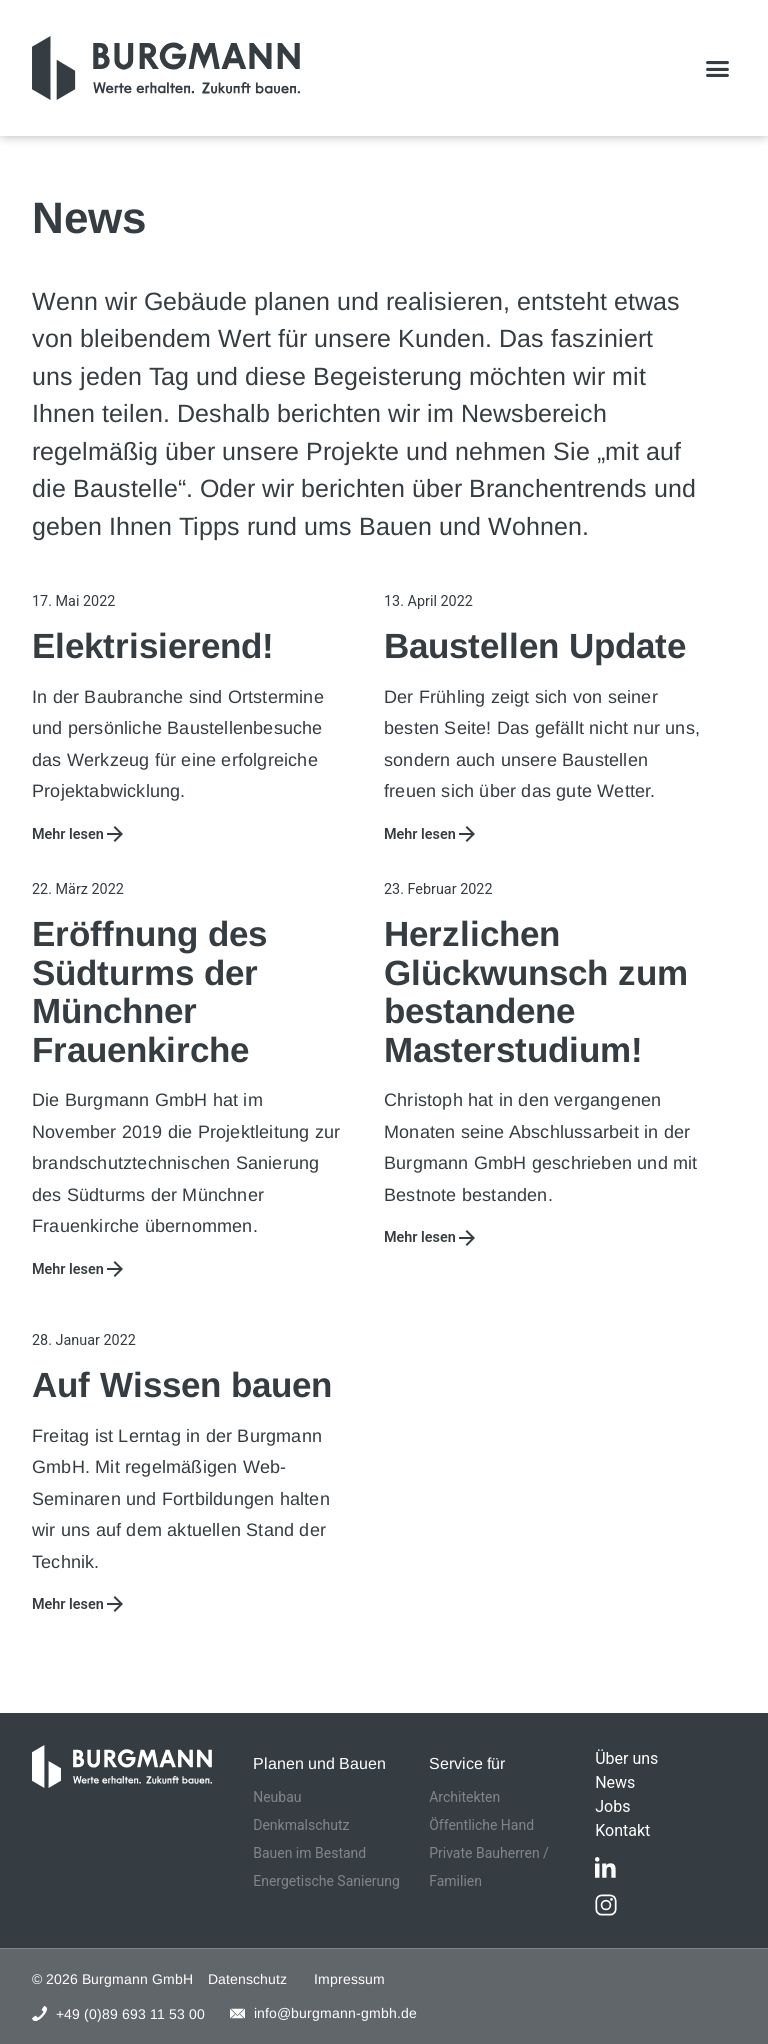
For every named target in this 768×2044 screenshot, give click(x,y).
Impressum (349, 1979)
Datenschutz (247, 1979)
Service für (467, 1763)
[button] (718, 68)
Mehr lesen (68, 834)
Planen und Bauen (319, 1763)
